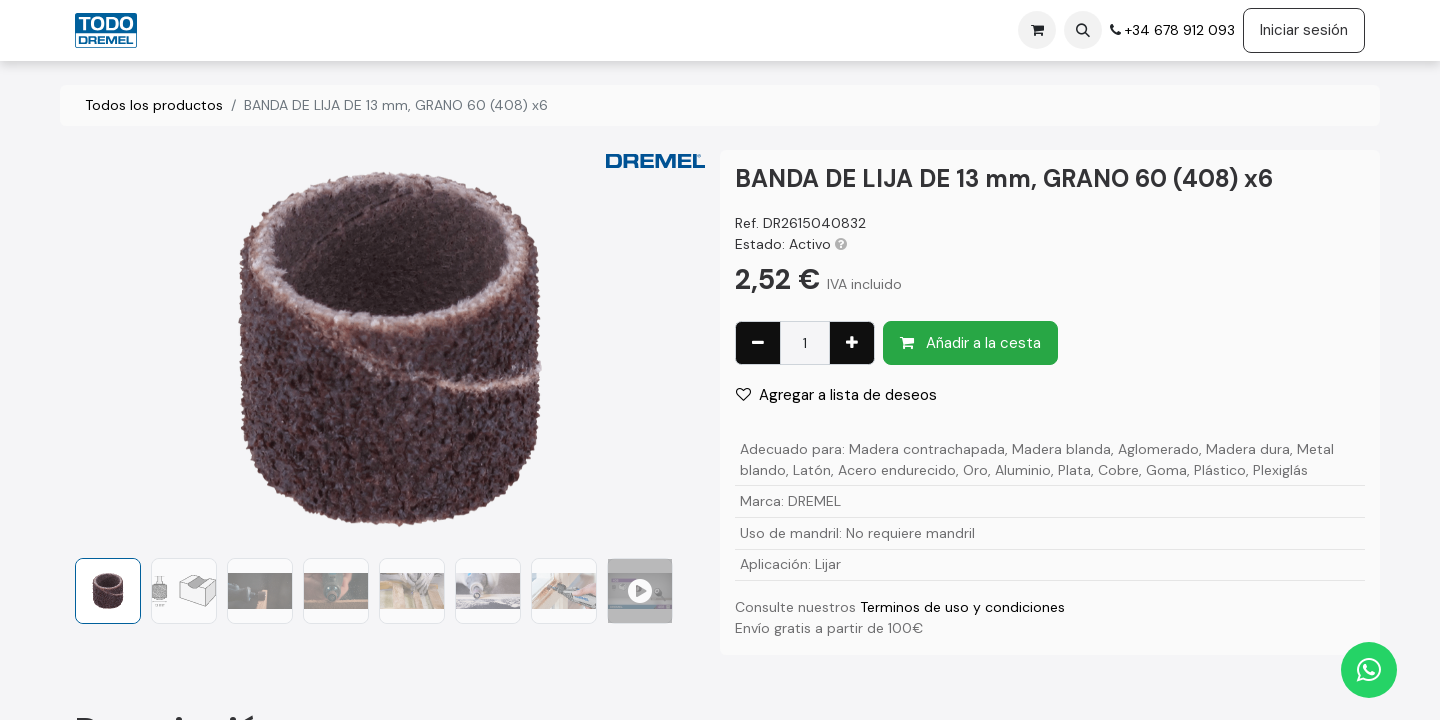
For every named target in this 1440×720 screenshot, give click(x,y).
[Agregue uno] (852, 343)
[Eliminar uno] (758, 343)
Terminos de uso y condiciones (962, 607)
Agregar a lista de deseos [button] (836, 395)
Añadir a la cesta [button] (970, 343)
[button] (1083, 30)
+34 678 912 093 (1178, 30)
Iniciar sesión (1304, 30)
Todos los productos (154, 105)
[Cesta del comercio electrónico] (1037, 30)
